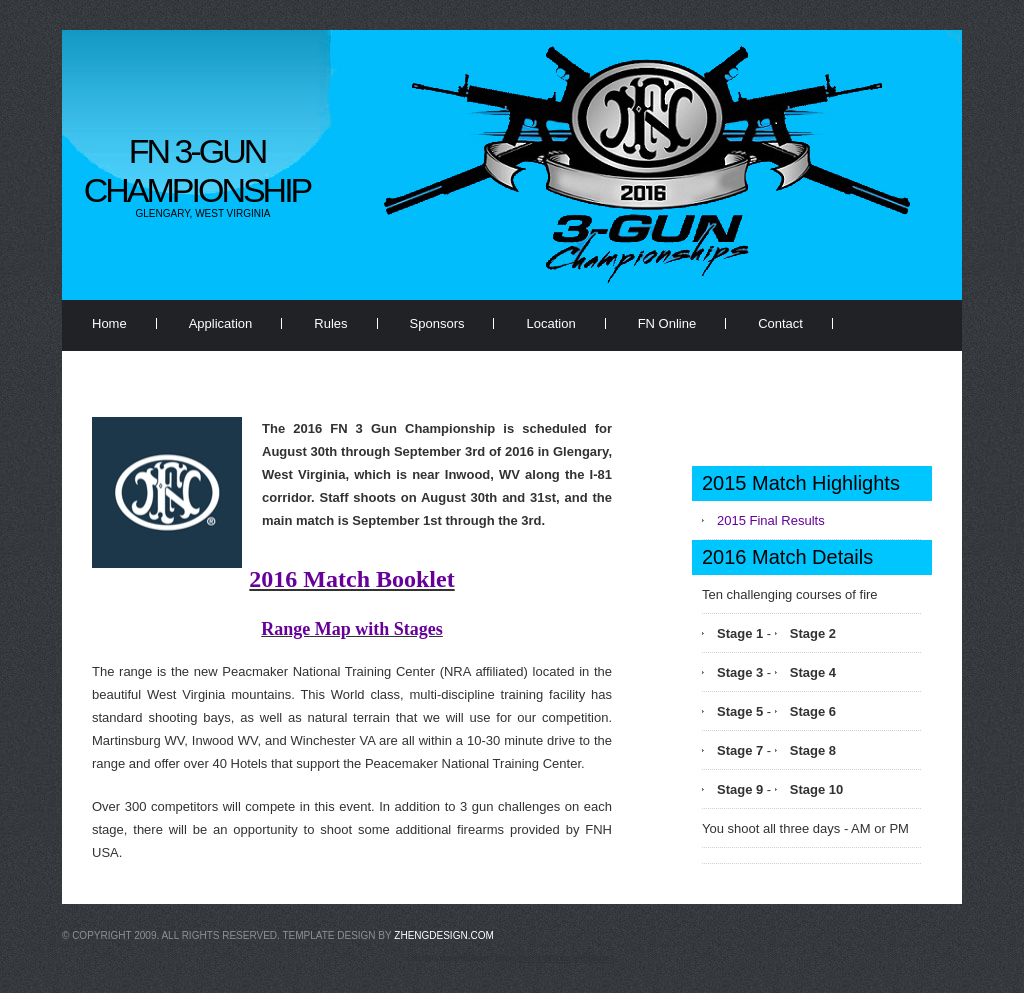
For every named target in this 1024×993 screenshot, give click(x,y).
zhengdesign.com (443, 935)
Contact (780, 323)
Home (109, 323)
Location (550, 323)
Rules (330, 323)
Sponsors (437, 323)
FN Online (667, 323)
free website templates (566, 957)
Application (221, 323)
